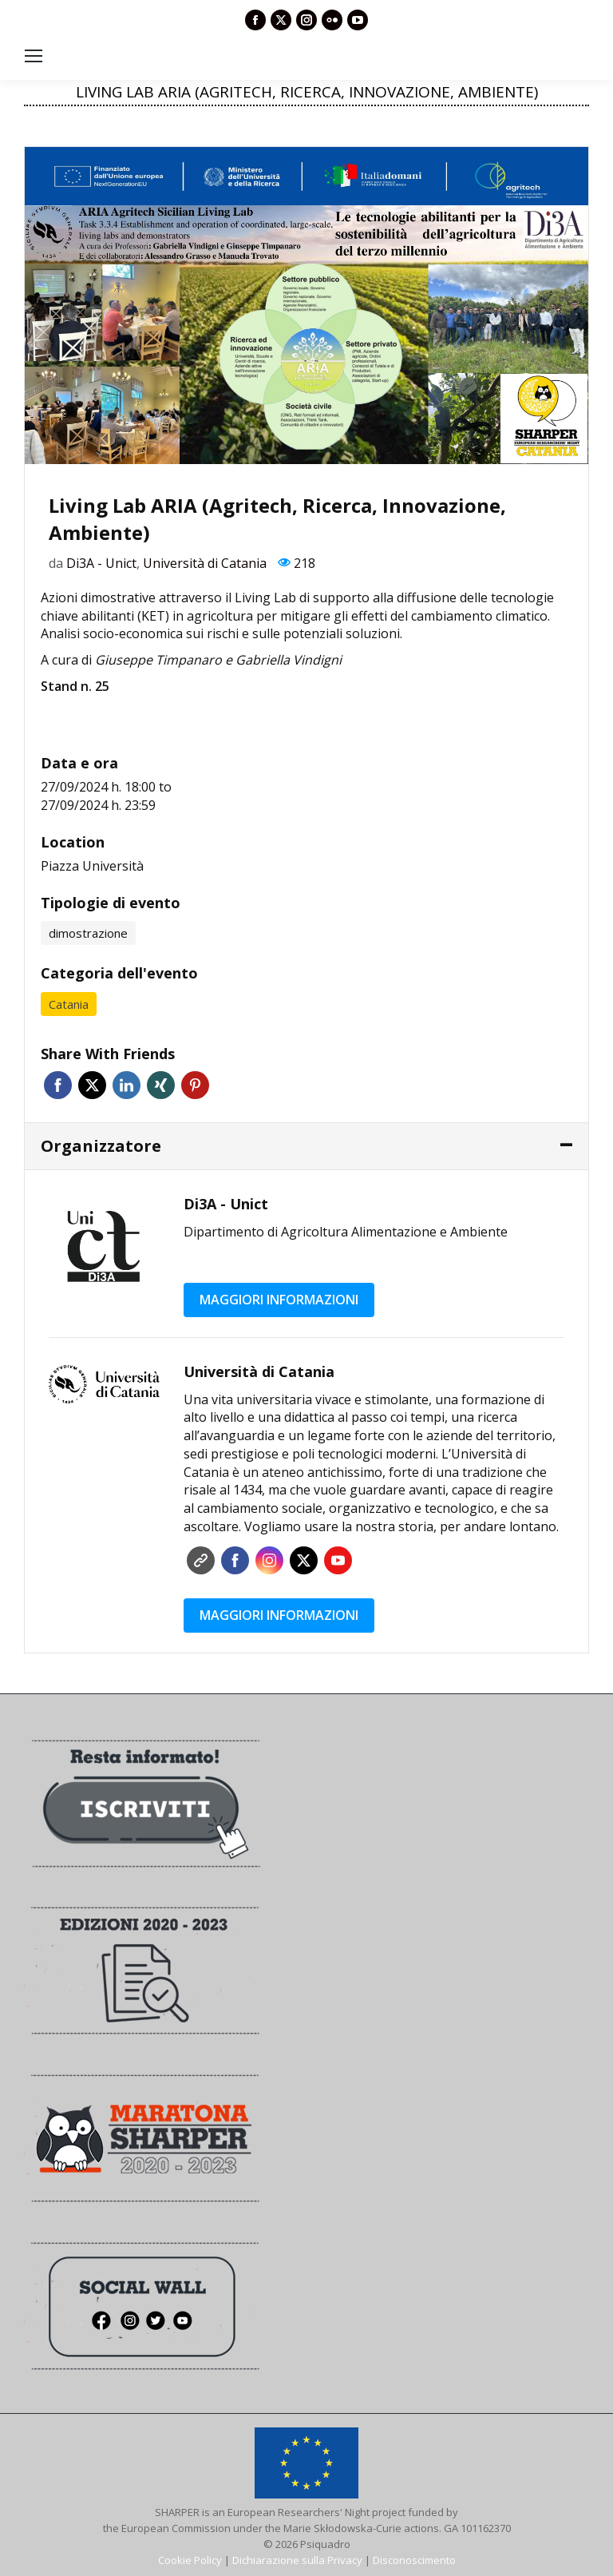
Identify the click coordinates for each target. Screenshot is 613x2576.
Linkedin (126, 1085)
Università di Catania (205, 563)
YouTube (338, 1560)
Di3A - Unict (101, 563)
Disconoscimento (414, 2560)
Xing (161, 1085)
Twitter (92, 1085)
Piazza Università (92, 866)
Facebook (58, 1085)
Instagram (269, 1560)
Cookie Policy (190, 2560)
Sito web (201, 1560)
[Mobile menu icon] (33, 55)
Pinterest (195, 1085)
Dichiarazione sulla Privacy (297, 2560)
